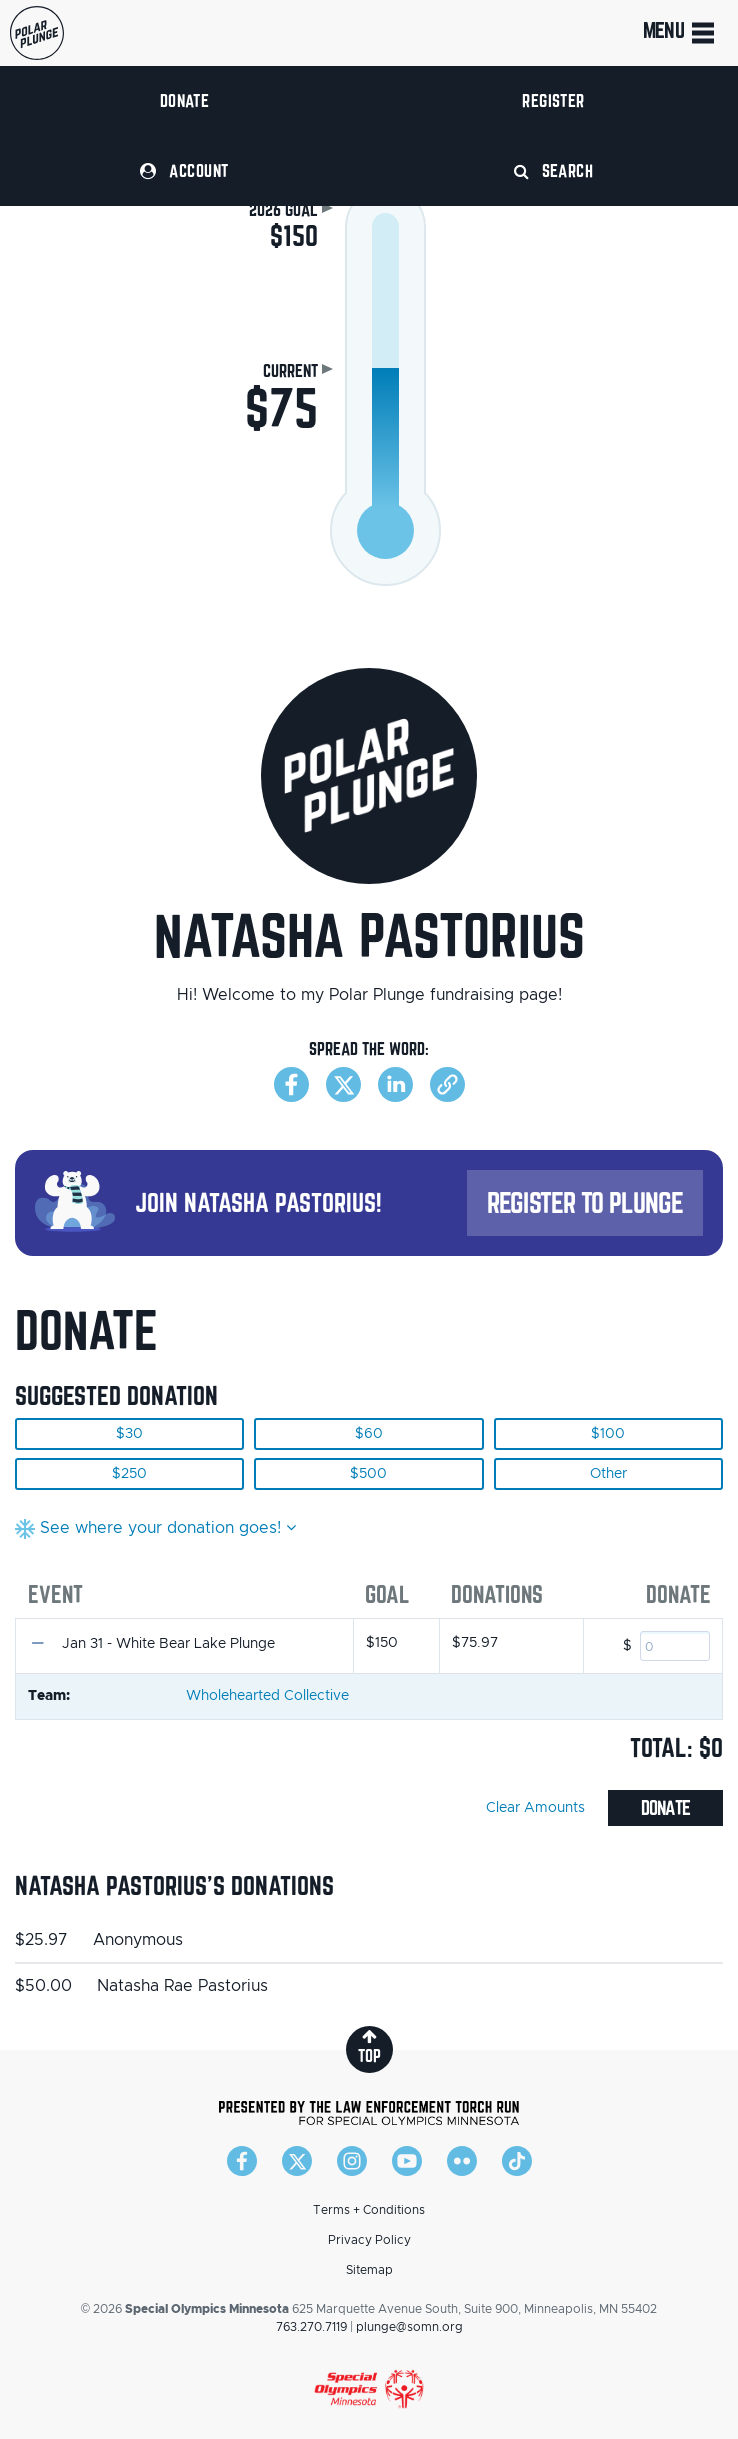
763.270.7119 (311, 2327)
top (369, 2046)
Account (184, 170)
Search (554, 170)
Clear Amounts (535, 1808)
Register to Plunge (585, 1202)
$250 (129, 1474)
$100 (608, 1434)
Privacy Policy (369, 2240)
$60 (369, 1434)
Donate (185, 100)
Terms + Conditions (369, 2210)
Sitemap (369, 2270)
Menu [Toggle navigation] (680, 33)
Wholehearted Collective (267, 1696)
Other (608, 1474)
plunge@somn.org (409, 2327)
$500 (368, 1474)
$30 (129, 1434)
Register (553, 100)
